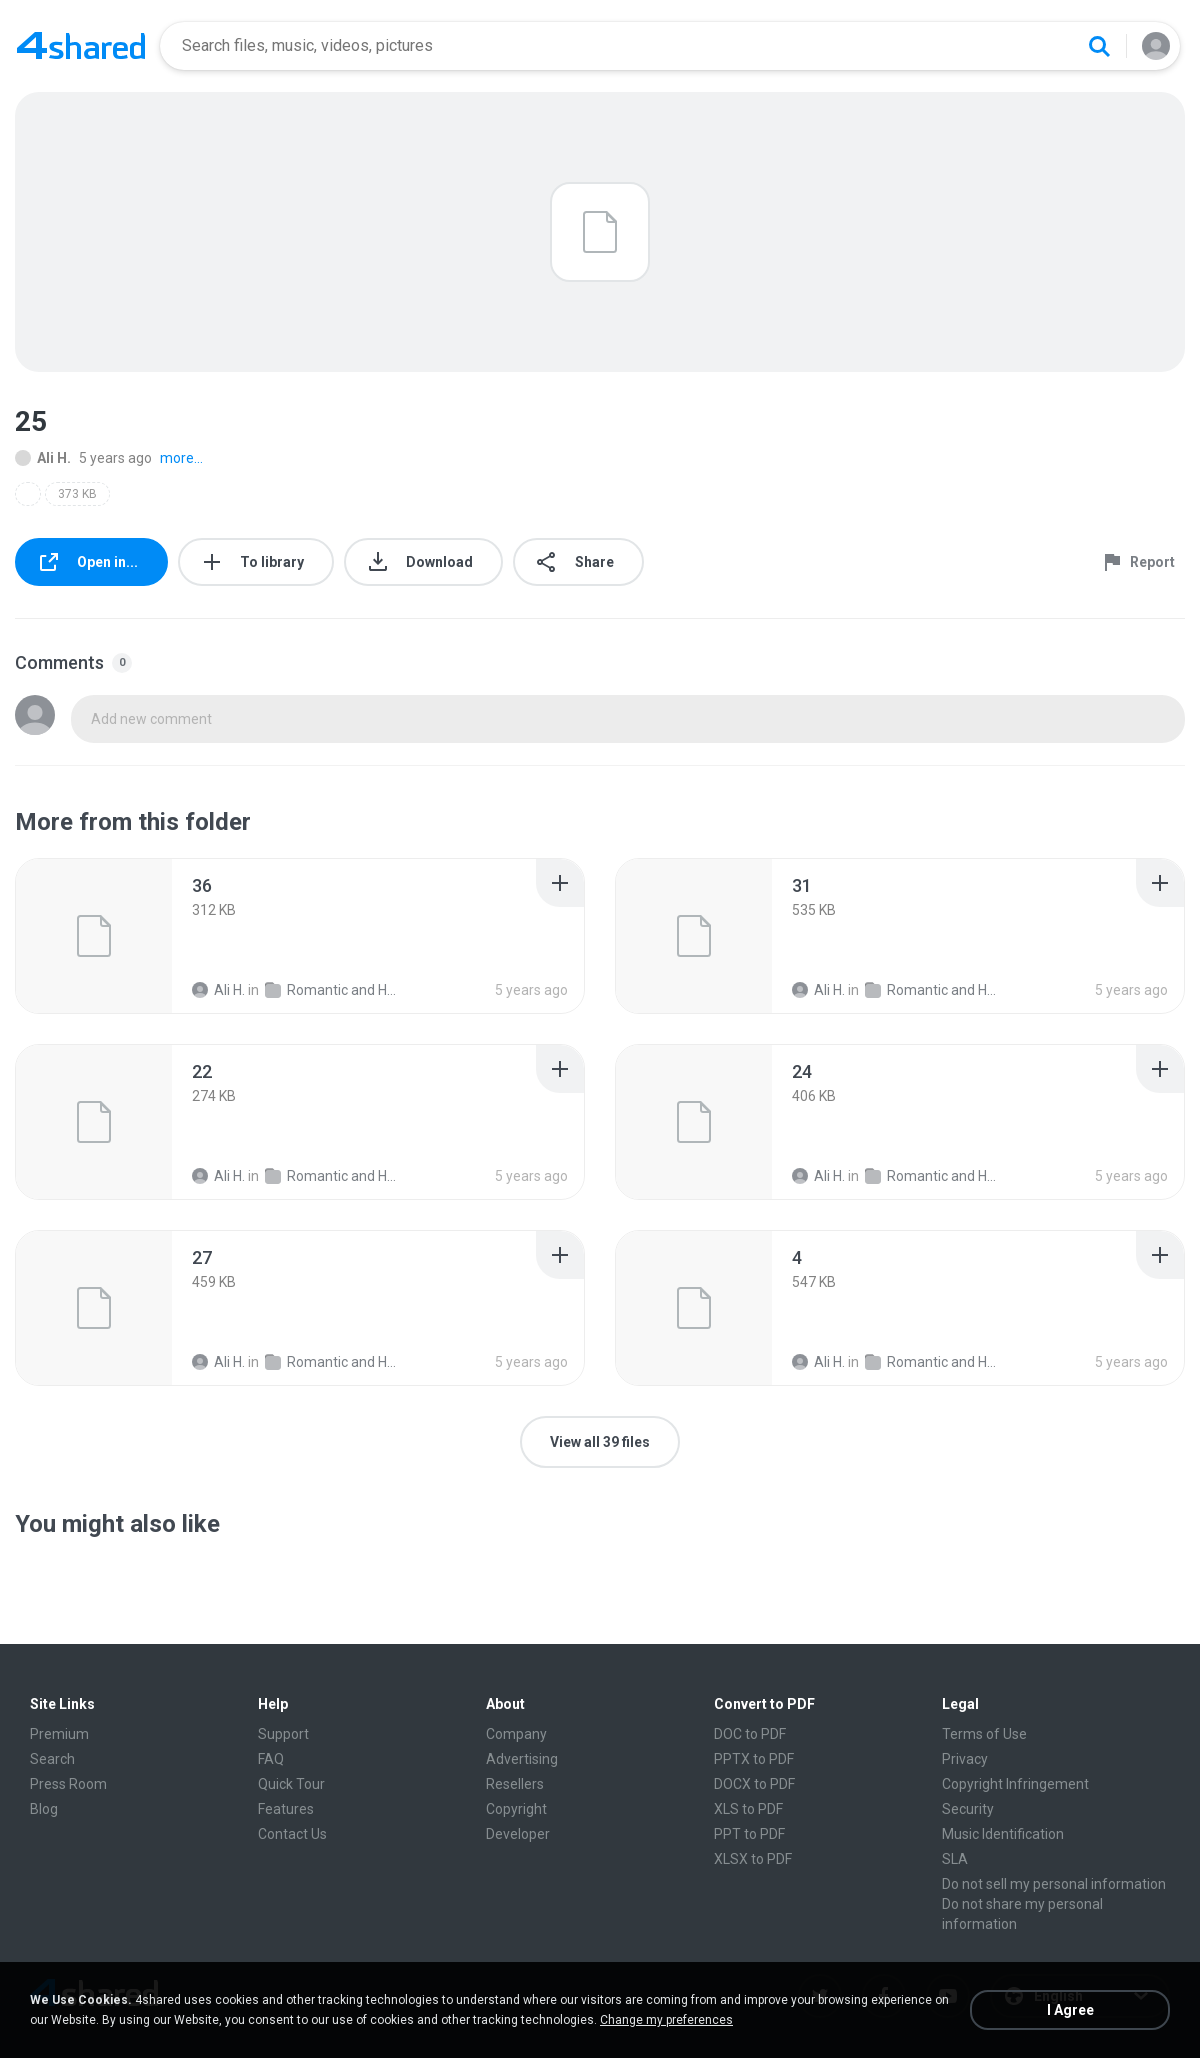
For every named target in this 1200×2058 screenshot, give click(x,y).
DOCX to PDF (754, 1784)
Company (516, 1734)
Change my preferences (666, 2020)
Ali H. (43, 458)
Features (286, 1809)
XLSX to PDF (753, 1859)
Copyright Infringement (1015, 1784)
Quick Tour (291, 1784)
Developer (518, 1834)
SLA (955, 1859)
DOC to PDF (750, 1734)
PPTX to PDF (754, 1759)
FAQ (271, 1759)
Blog (44, 1809)
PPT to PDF (749, 1834)
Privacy (965, 1759)
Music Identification (1003, 1834)
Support (283, 1734)
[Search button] (1099, 46)
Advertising (522, 1759)
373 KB (77, 494)
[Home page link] (81, 46)
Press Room (68, 1784)
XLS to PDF (748, 1809)
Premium (59, 1734)
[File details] (94, 936)
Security (968, 1809)
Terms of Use (984, 1734)
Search (52, 1759)
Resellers (515, 1784)
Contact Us (292, 1834)
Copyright (516, 1809)
